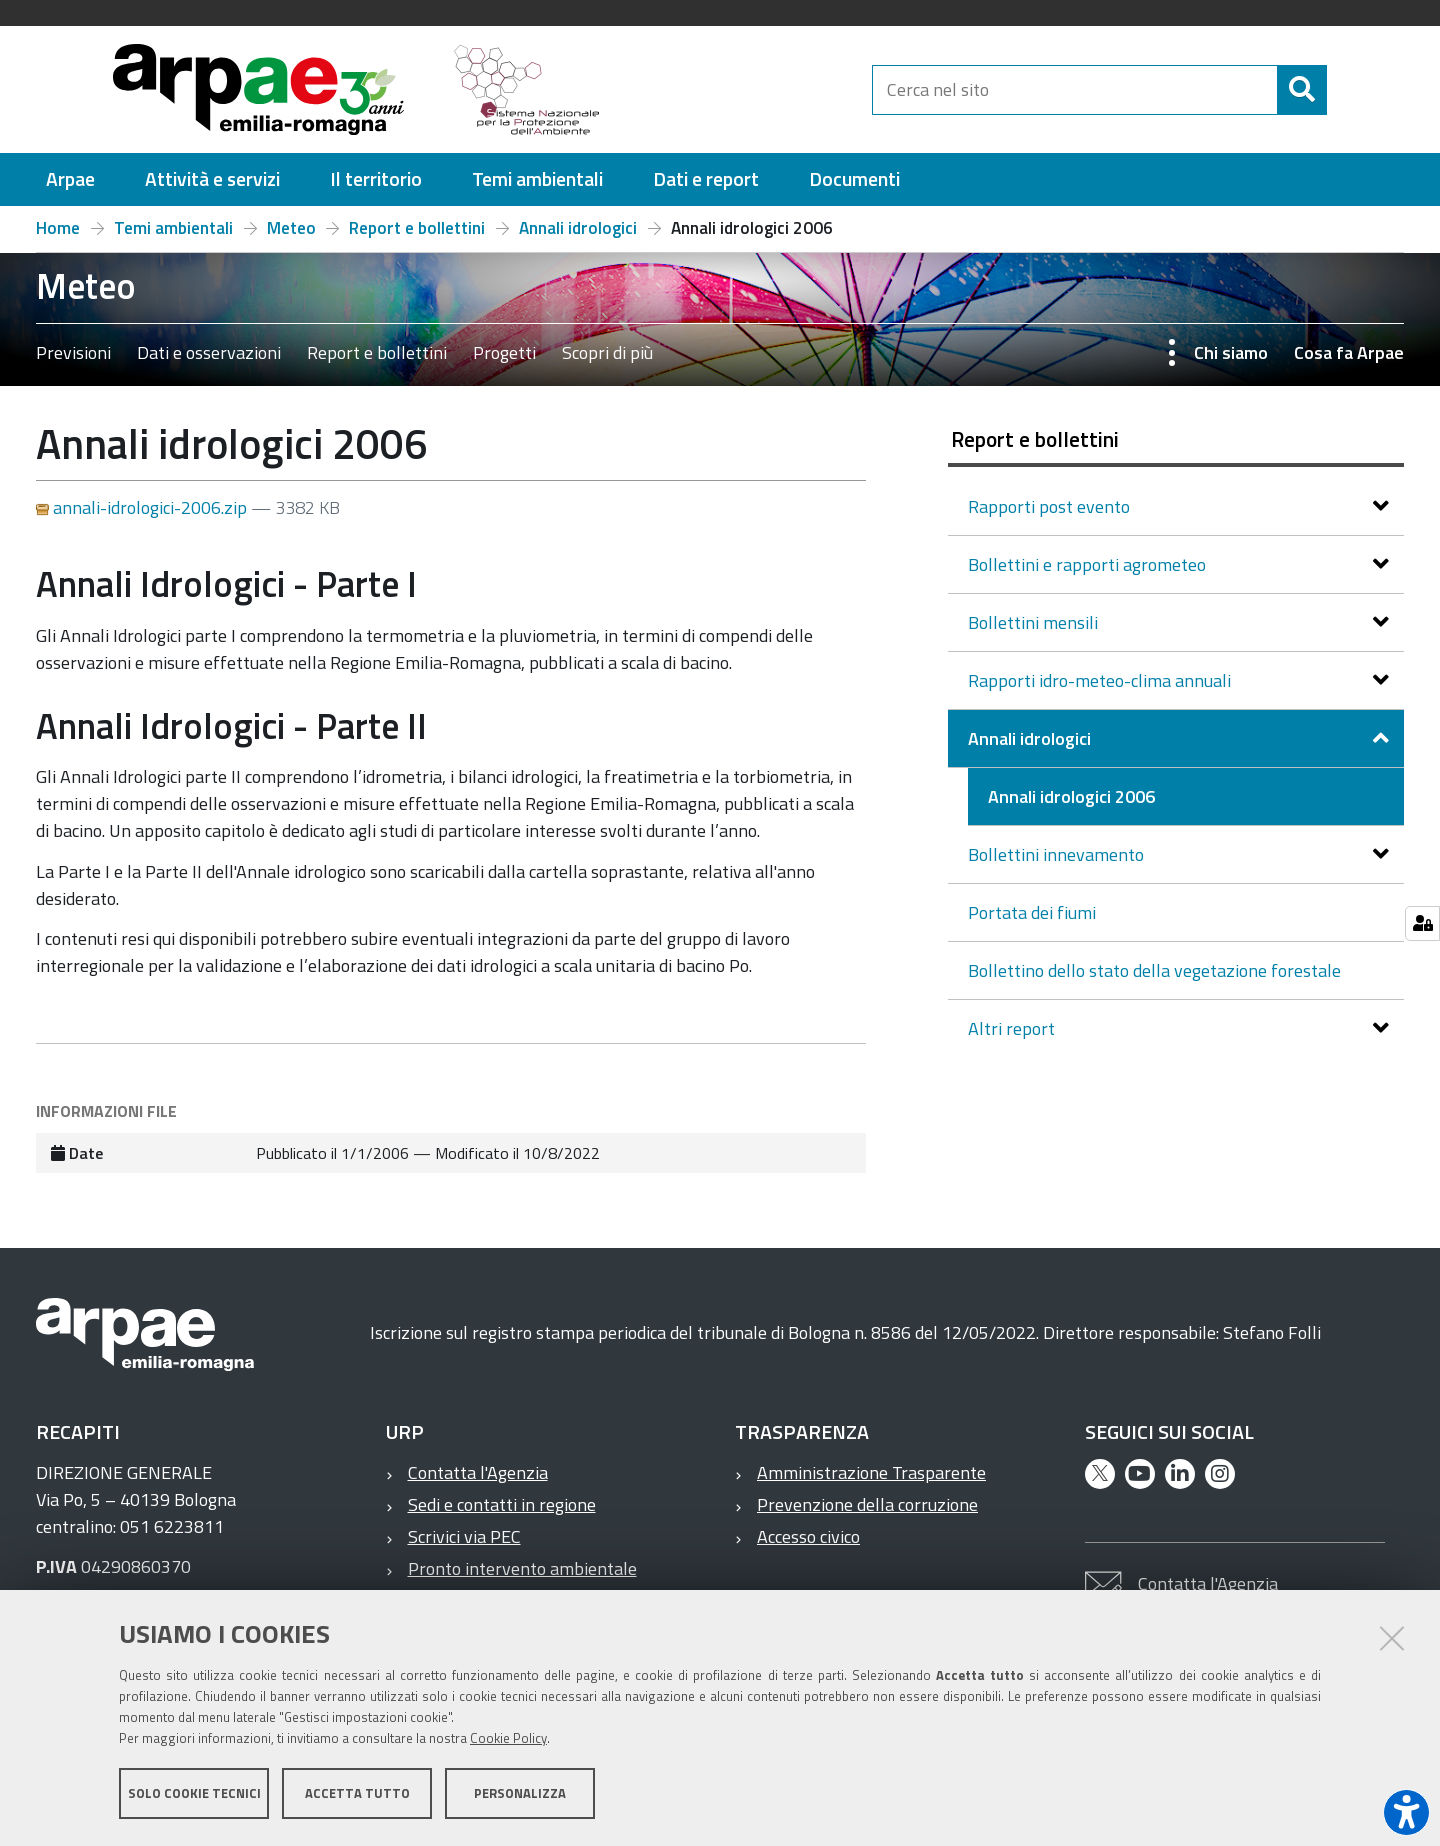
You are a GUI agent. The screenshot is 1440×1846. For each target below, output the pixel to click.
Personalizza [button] (520, 1794)
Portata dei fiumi (1032, 912)
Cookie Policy (508, 1739)
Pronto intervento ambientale (522, 1568)
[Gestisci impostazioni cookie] (1422, 923)
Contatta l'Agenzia (478, 1472)
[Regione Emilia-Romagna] (746, 89)
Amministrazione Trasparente (871, 1472)
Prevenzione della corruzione (867, 1504)
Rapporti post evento (1051, 506)
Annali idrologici (578, 228)
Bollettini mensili (1035, 622)
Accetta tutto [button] (357, 1794)
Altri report (1013, 1028)
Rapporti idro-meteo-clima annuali (1101, 680)
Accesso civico (808, 1536)
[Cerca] (1344, 90)
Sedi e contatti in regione (502, 1504)
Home (58, 228)
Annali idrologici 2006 (1071, 796)
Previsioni (73, 352)
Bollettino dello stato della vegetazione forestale (1154, 970)
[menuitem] (70, 179)
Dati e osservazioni (209, 352)
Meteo (291, 228)
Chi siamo (1231, 352)
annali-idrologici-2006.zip (143, 507)
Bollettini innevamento (1058, 854)
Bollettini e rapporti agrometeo (1089, 564)
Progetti (504, 352)
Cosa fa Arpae (1349, 352)
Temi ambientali (173, 228)
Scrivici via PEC (464, 1536)
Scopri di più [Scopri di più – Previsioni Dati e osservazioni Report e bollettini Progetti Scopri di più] (607, 352)
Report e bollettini (417, 228)
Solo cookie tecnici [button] (194, 1794)
